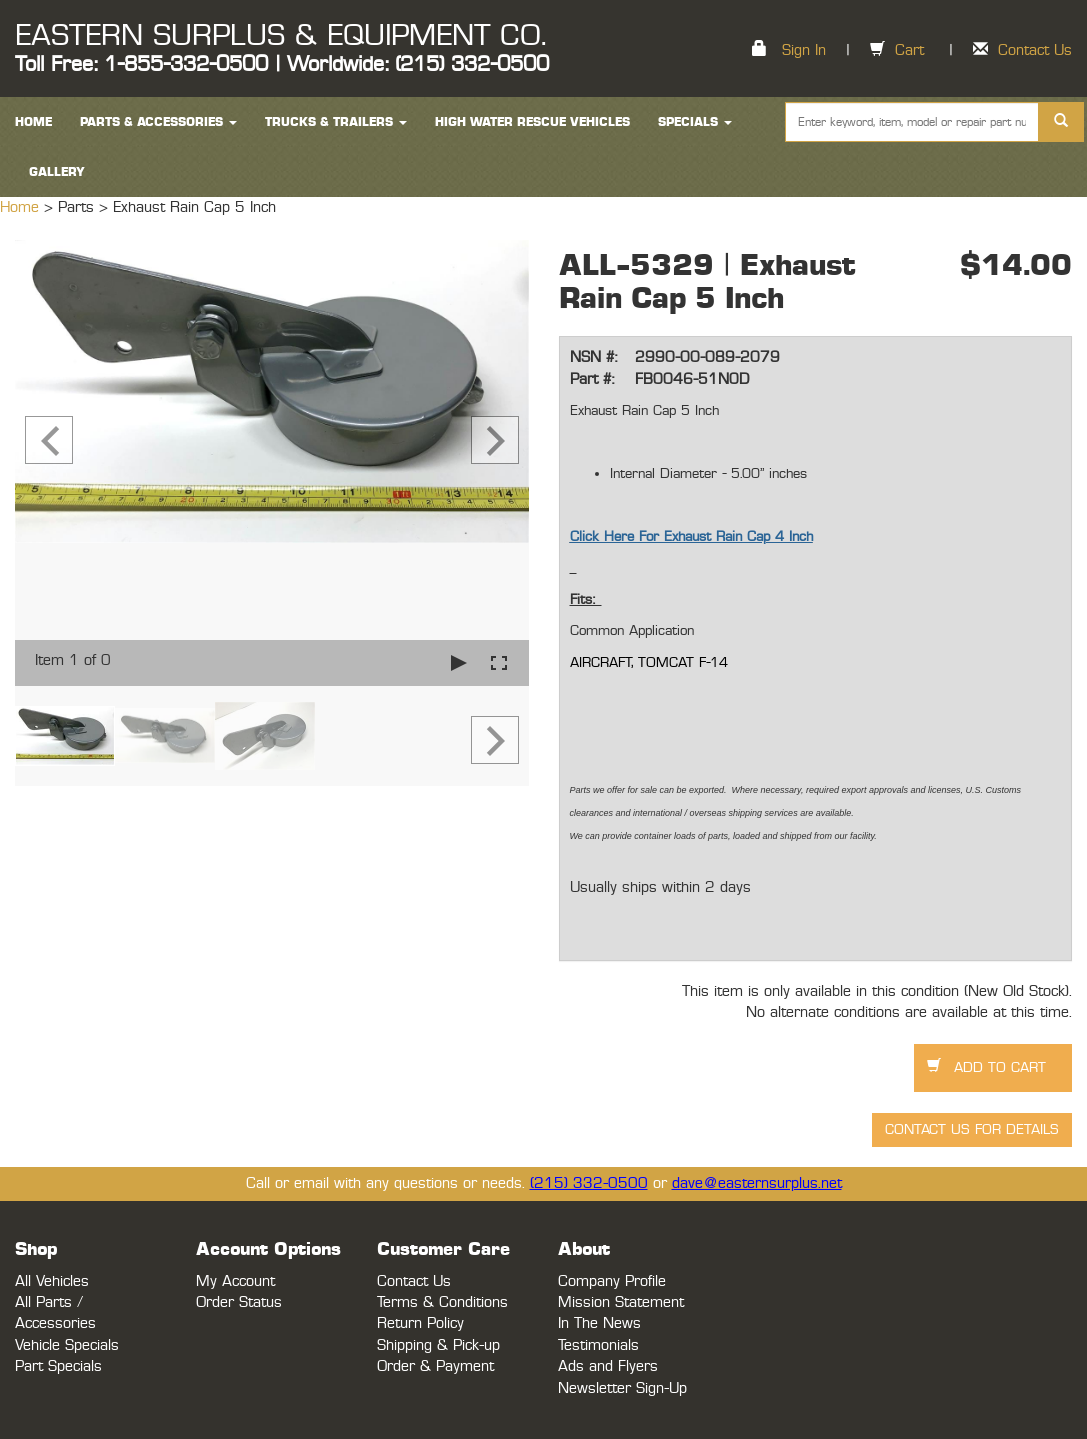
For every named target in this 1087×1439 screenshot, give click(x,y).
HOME (33, 122)
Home (22, 207)
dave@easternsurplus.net (757, 1183)
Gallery (57, 172)
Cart (909, 50)
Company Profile (612, 1281)
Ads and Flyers (608, 1366)
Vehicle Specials (67, 1345)
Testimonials (598, 1345)
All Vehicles (52, 1281)
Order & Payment (435, 1366)
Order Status (239, 1302)
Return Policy (420, 1323)
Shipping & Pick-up (438, 1345)
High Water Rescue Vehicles (532, 122)
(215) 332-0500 (589, 1183)
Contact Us (1035, 50)
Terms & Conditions (442, 1302)
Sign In (804, 50)
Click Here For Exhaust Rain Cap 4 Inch (691, 537)
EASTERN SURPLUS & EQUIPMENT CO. (280, 36)
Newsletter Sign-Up (622, 1388)
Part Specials (58, 1366)
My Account (235, 1281)
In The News (599, 1323)
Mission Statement (621, 1302)
